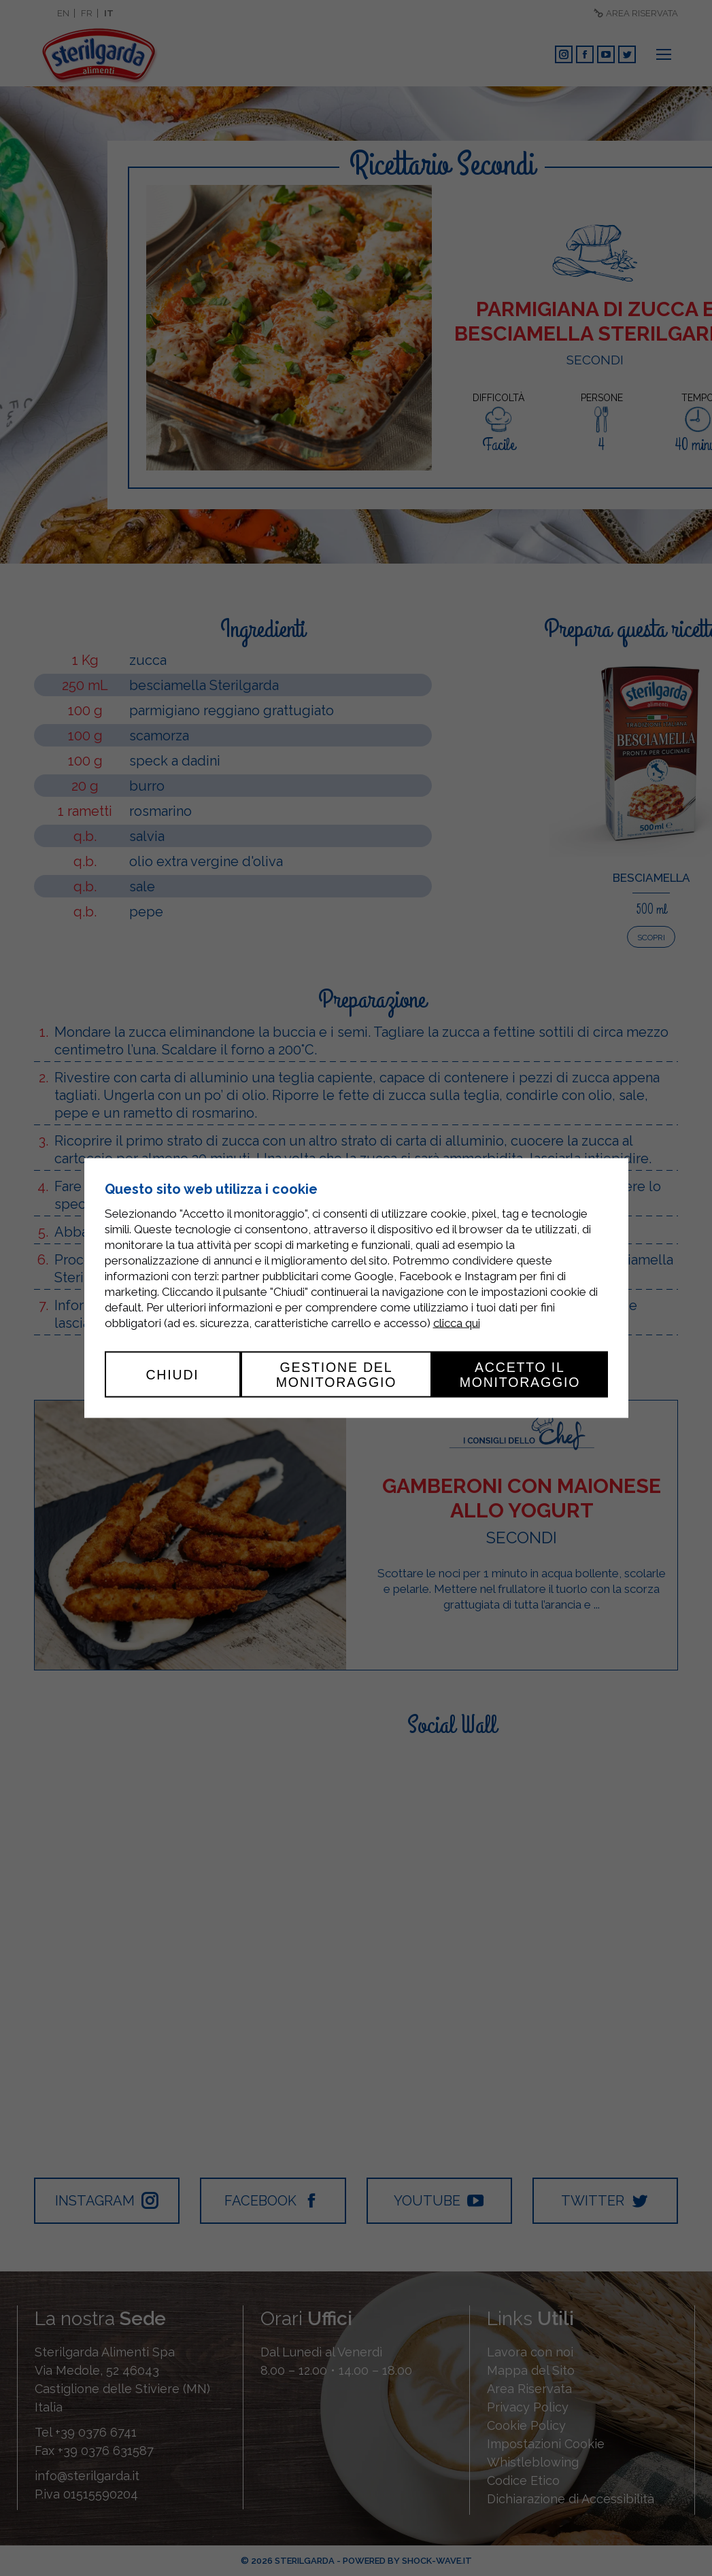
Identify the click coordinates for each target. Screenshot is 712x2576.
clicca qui (456, 1322)
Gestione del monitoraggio (336, 1374)
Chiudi (172, 1374)
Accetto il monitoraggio (520, 1374)
